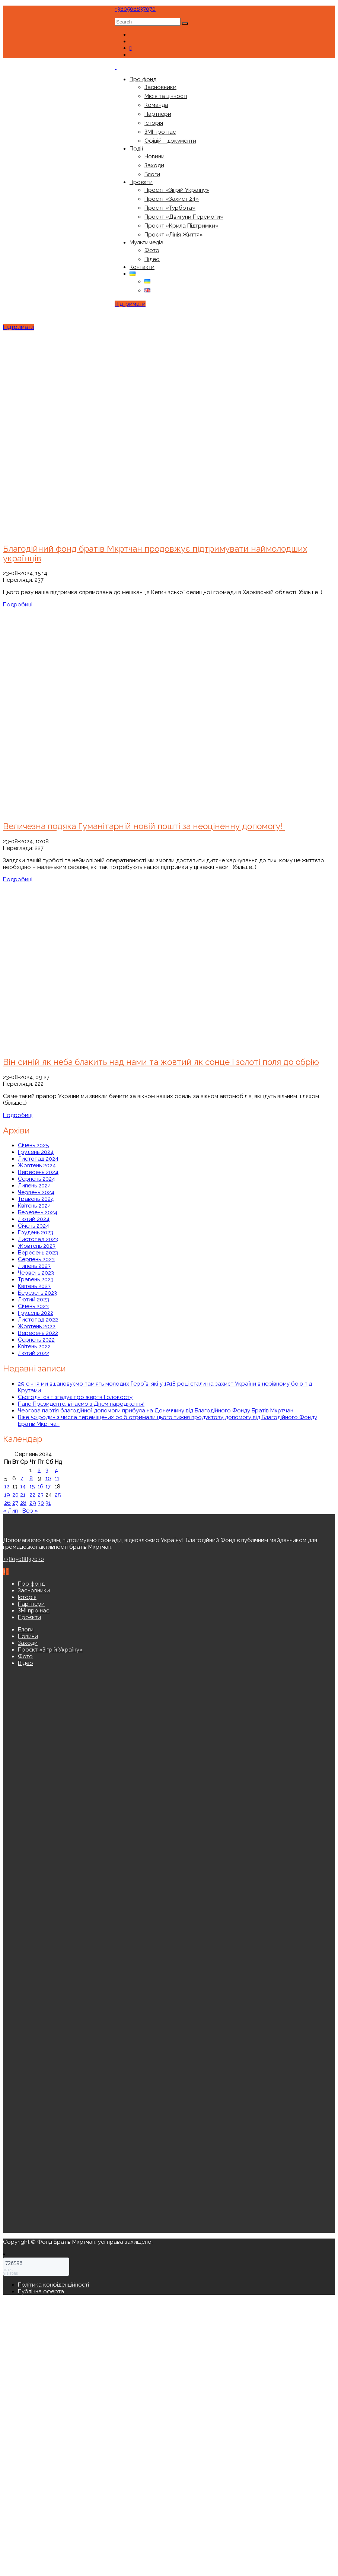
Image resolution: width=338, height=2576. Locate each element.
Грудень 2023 (35, 1232)
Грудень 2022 (35, 1313)
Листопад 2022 (38, 1319)
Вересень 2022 (38, 1333)
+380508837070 (135, 9)
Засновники (160, 87)
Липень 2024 (34, 1185)
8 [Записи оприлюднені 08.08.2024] (31, 1478)
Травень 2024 (36, 1199)
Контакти (142, 267)
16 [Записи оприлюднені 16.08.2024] (41, 1486)
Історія (153, 123)
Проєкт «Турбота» (169, 207)
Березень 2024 (37, 1212)
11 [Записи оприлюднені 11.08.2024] (57, 1478)
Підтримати (130, 304)
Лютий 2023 (33, 1299)
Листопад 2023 (38, 1239)
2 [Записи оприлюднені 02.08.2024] (39, 1470)
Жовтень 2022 (36, 1326)
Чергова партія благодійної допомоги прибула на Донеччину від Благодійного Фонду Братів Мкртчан (155, 1410)
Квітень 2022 (34, 1346)
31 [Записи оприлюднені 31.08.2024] (48, 1503)
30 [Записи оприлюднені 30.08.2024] (41, 1503)
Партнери (157, 114)
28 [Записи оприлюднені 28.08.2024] (23, 1503)
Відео (152, 259)
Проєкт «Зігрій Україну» (176, 190)
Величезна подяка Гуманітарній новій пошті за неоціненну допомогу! (144, 826)
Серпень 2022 (36, 1339)
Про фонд (143, 79)
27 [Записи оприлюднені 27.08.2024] (15, 1503)
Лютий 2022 (33, 1353)
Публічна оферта (41, 2291)
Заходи (154, 165)
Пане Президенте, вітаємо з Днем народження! (81, 1403)
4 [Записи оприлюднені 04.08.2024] (56, 1470)
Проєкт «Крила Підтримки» (181, 225)
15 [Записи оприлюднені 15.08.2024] (32, 1486)
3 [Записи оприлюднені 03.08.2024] (46, 1470)
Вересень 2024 (38, 1172)
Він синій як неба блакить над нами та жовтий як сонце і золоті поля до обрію (161, 1062)
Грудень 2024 (36, 1152)
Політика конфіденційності (53, 2284)
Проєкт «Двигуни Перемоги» (183, 216)
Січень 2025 (33, 1145)
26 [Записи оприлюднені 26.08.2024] (7, 1503)
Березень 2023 (37, 1292)
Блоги (152, 174)
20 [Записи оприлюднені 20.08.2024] (15, 1494)
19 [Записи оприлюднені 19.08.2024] (7, 1494)
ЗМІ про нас (160, 132)
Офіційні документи (170, 140)
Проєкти (141, 182)
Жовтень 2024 (37, 1165)
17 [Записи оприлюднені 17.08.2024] (48, 1486)
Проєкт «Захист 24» (171, 199)
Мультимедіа (146, 242)
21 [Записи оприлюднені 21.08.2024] (22, 1494)
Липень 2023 (34, 1266)
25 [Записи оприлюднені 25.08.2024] (58, 1494)
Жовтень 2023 (36, 1246)
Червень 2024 (36, 1192)
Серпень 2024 (36, 1179)
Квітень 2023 (34, 1286)
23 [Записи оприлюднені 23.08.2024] (41, 1494)
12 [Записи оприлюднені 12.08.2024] (6, 1486)
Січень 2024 (33, 1225)
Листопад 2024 (38, 1158)
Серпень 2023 (36, 1259)
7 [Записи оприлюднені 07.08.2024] (21, 1478)
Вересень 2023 (38, 1252)
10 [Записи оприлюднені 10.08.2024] (48, 1478)
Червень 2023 (36, 1272)
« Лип (10, 1510)
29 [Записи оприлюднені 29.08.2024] (32, 1503)
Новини (154, 156)
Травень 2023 (36, 1279)
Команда (156, 105)
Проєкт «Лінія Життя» (173, 234)
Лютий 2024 (34, 1219)
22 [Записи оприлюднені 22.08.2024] (32, 1494)
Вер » (30, 1510)
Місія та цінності (165, 96)
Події (136, 148)
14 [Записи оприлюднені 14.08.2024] (23, 1486)
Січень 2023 (33, 1306)
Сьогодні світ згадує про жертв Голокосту (75, 1397)
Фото (151, 250)
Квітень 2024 (34, 1205)
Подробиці (17, 604)
